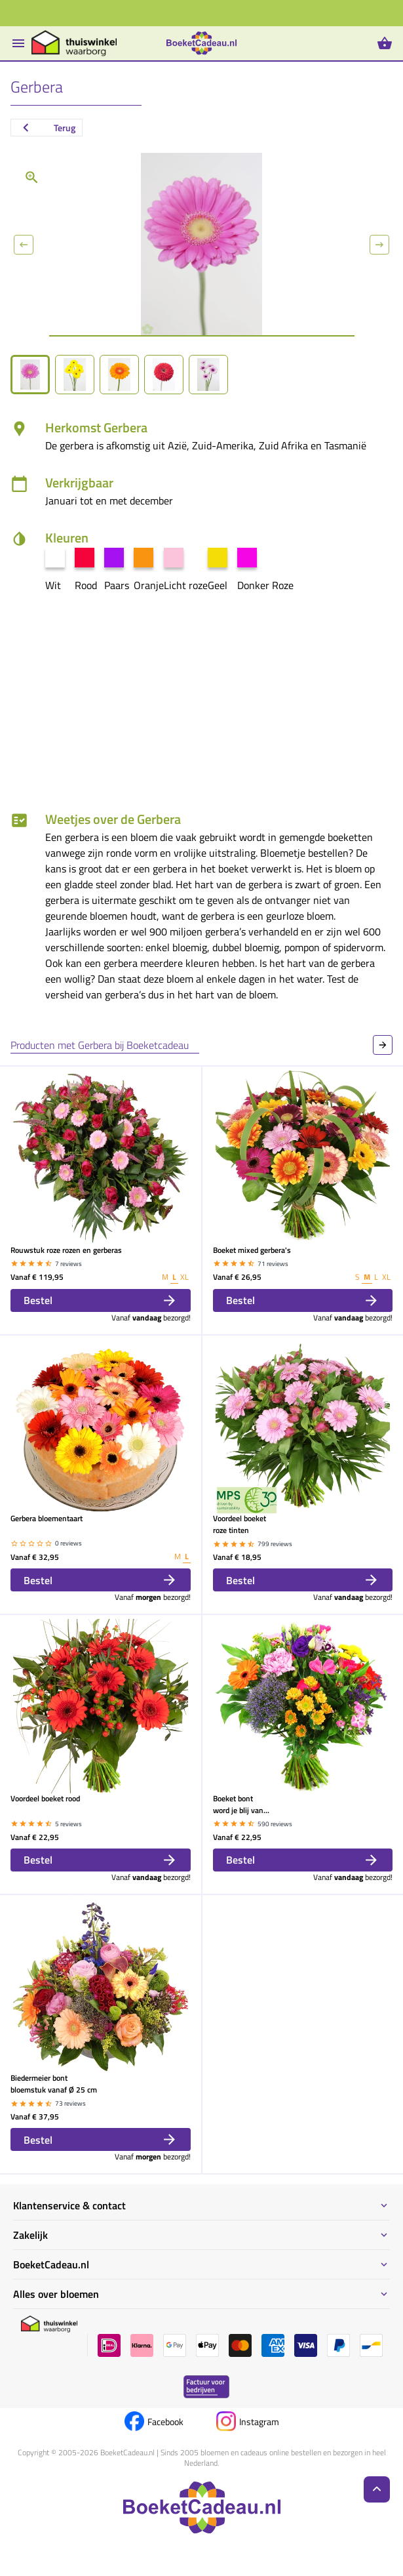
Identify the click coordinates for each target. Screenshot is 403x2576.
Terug (46, 127)
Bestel (101, 1300)
